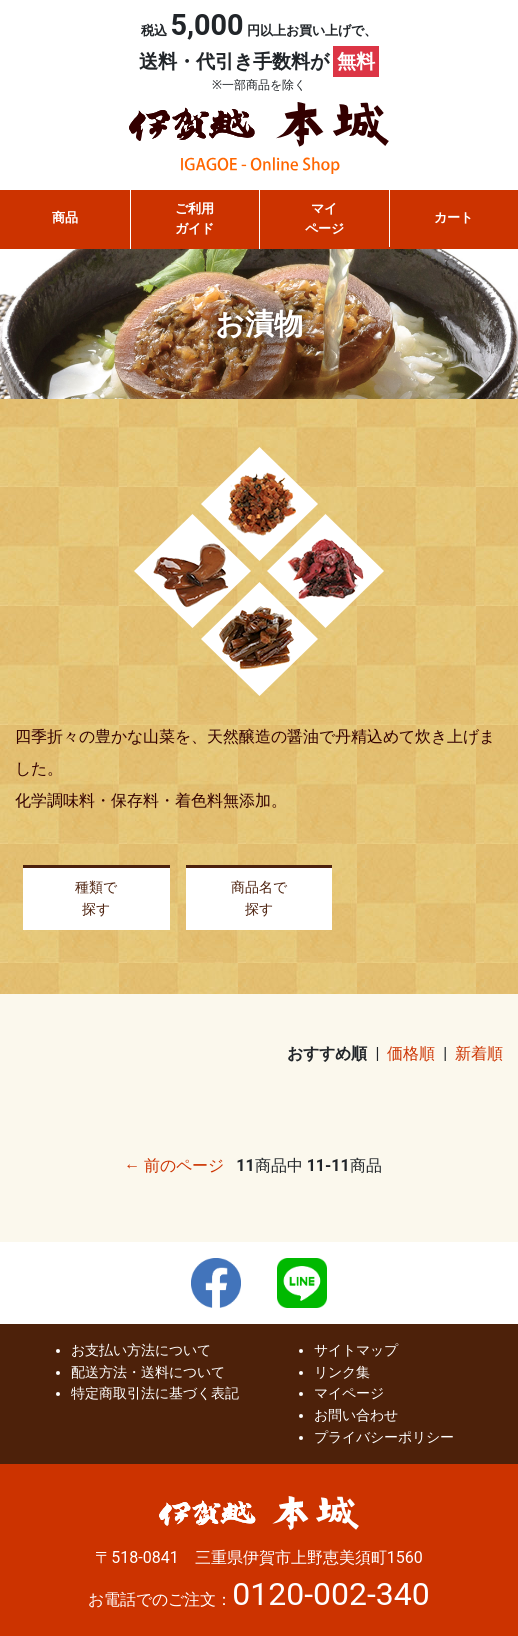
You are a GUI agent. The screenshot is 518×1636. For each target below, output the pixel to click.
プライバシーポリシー (384, 1437)
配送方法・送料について (148, 1372)
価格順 (411, 1053)
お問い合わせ (356, 1415)
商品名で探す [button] (259, 898)
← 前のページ (174, 1165)
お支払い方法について (141, 1350)
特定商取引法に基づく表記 (155, 1393)
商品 (65, 217)
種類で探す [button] (96, 898)
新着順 (479, 1053)
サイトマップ (356, 1350)
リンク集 (342, 1372)
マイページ (324, 218)
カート (453, 217)
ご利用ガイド (194, 218)
